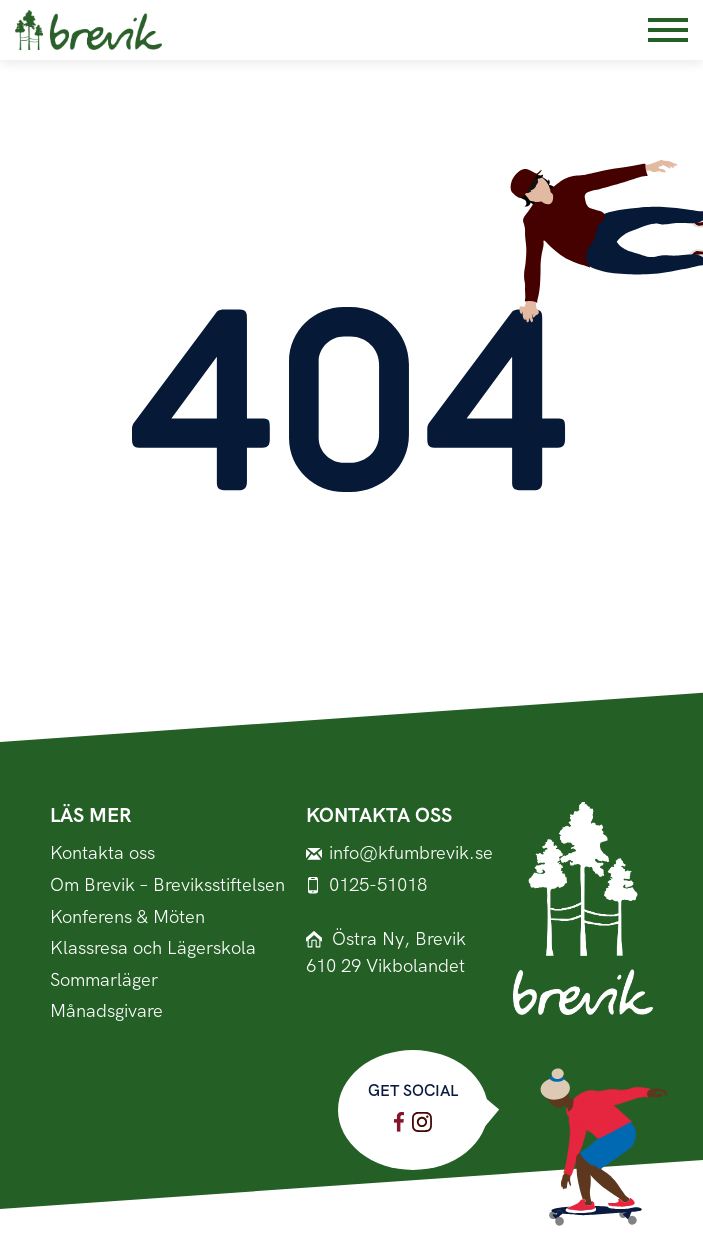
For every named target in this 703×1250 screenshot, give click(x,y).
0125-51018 (366, 885)
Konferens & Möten (127, 917)
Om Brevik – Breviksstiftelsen (167, 885)
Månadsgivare (106, 1011)
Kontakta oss (102, 853)
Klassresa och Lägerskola (153, 948)
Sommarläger (104, 980)
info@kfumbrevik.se (399, 853)
